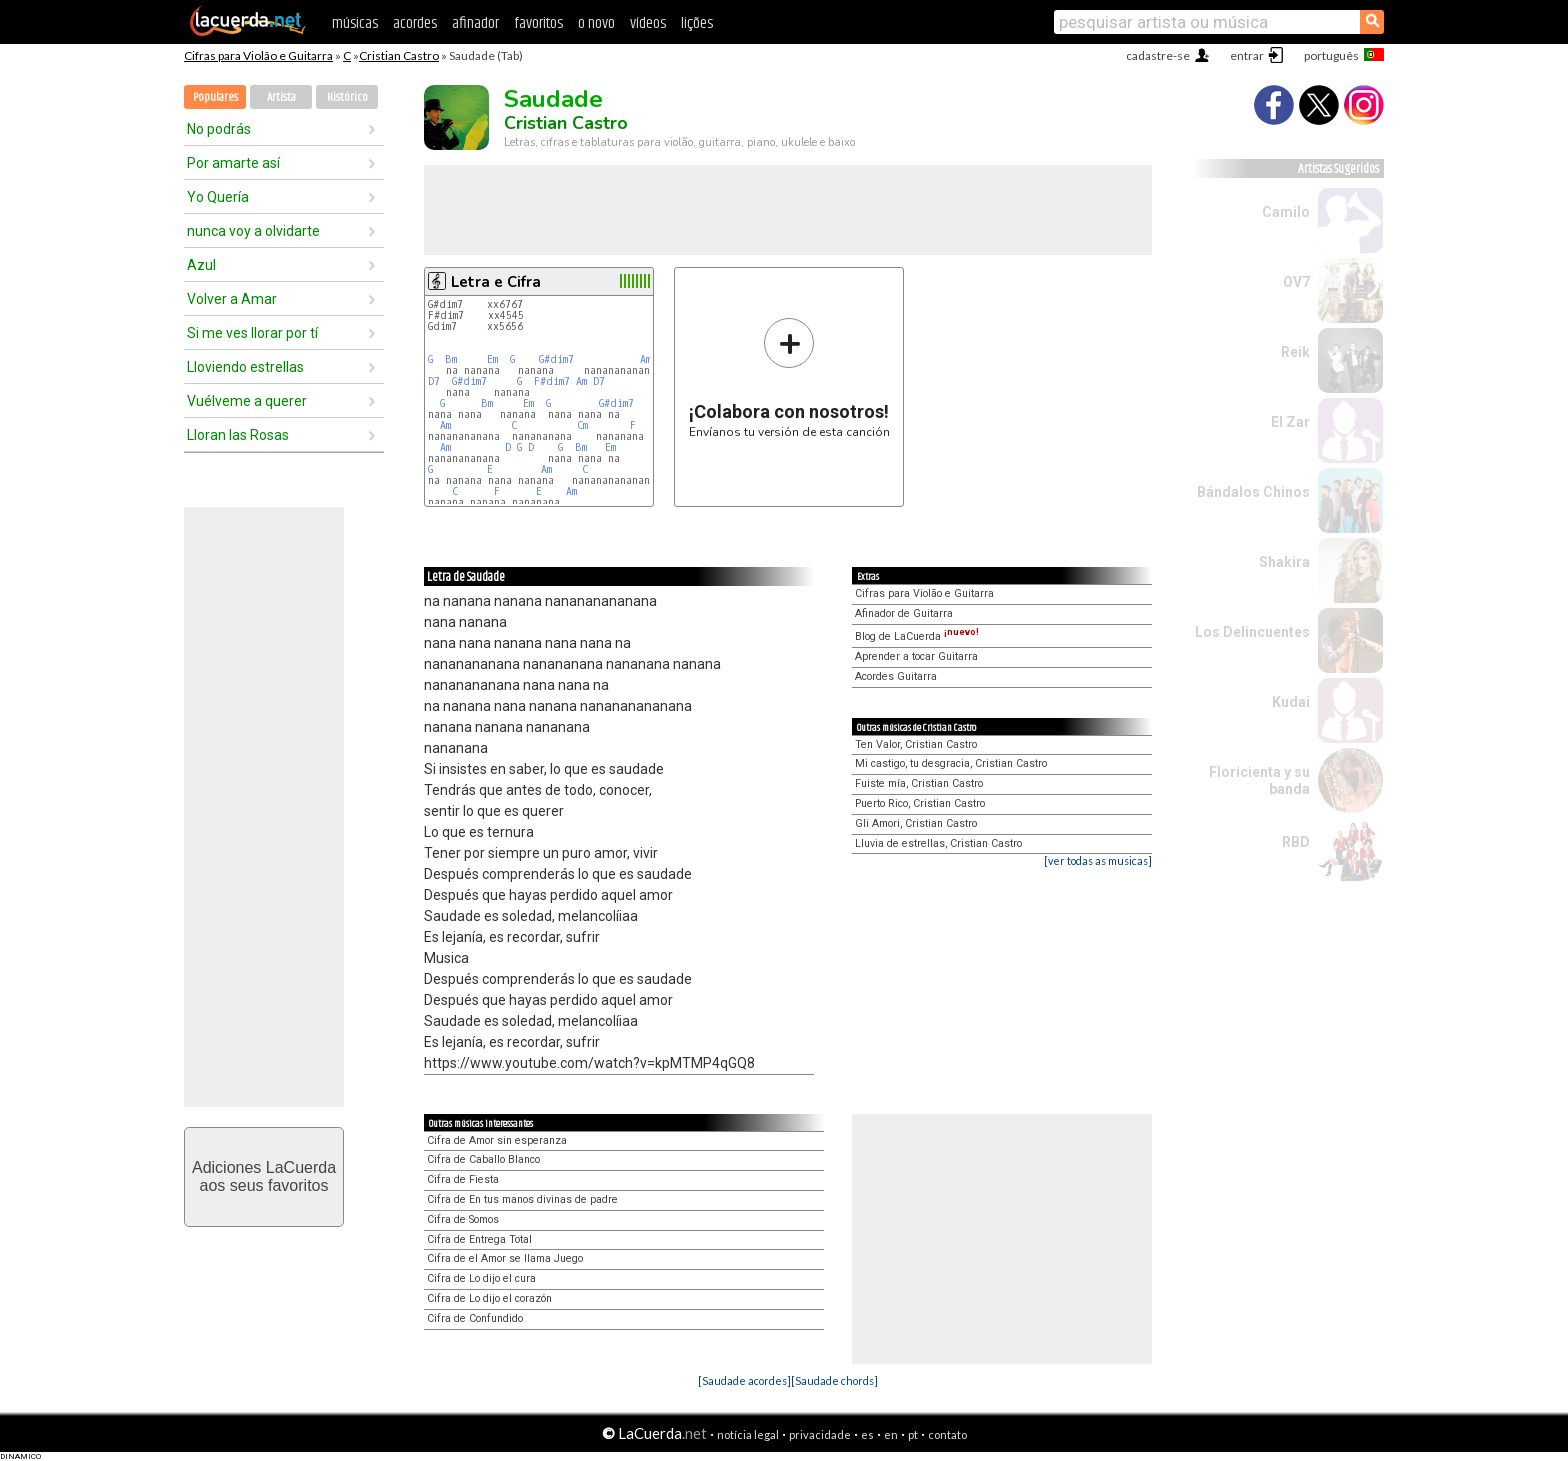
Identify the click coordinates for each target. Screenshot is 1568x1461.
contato (947, 1434)
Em (492, 359)
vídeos (648, 23)
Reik (1295, 352)
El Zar (1290, 422)
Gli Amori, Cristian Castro (916, 823)
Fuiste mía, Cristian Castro (919, 783)
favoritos (538, 23)
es (867, 1434)
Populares (215, 97)
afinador (475, 23)
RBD (1296, 842)
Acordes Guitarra (896, 676)
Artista (281, 97)
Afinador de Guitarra (904, 613)
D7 (434, 381)
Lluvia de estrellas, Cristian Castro (938, 843)
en (891, 1434)
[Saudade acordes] (744, 1380)
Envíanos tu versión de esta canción (789, 377)
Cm (582, 425)
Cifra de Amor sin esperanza (497, 1140)
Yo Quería (218, 197)
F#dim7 (552, 381)
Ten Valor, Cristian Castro (916, 744)
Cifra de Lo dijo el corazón (489, 1298)
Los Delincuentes (1252, 632)
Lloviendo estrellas (245, 367)
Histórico (347, 97)
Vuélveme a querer (247, 401)
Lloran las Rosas (238, 435)
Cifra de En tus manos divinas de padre (522, 1199)
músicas (355, 23)
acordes (415, 23)
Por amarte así (233, 163)
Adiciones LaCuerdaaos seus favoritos (264, 1176)
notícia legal (748, 1434)
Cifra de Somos (463, 1219)
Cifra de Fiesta (463, 1179)
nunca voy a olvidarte (253, 231)
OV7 (1296, 282)
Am (645, 359)
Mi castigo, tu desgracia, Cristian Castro (951, 763)
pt (913, 1434)
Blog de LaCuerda (917, 636)
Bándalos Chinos (1253, 492)
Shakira (1284, 562)
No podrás (219, 129)
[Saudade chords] (834, 1380)
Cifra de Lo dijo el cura (481, 1278)
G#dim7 (556, 359)
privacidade (820, 1434)
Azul (201, 265)
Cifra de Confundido (475, 1318)
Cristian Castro (399, 55)
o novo (596, 23)
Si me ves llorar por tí (252, 333)
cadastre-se (1158, 55)
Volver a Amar (232, 299)
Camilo (1286, 212)
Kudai (1291, 702)
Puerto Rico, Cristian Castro (920, 803)
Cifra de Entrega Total (479, 1239)
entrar (1247, 55)
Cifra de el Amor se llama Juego (505, 1258)
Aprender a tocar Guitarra (916, 656)
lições (697, 23)
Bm (451, 359)
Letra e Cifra (496, 282)
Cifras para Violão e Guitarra (258, 55)
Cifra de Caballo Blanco (483, 1159)
